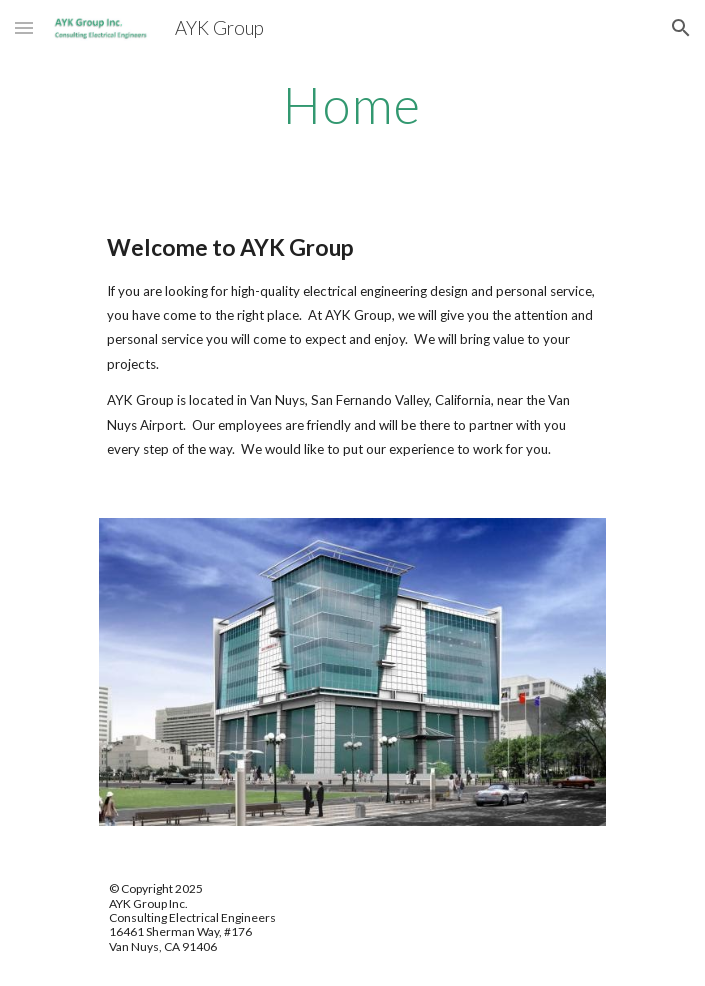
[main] (352, 105)
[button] (24, 27)
